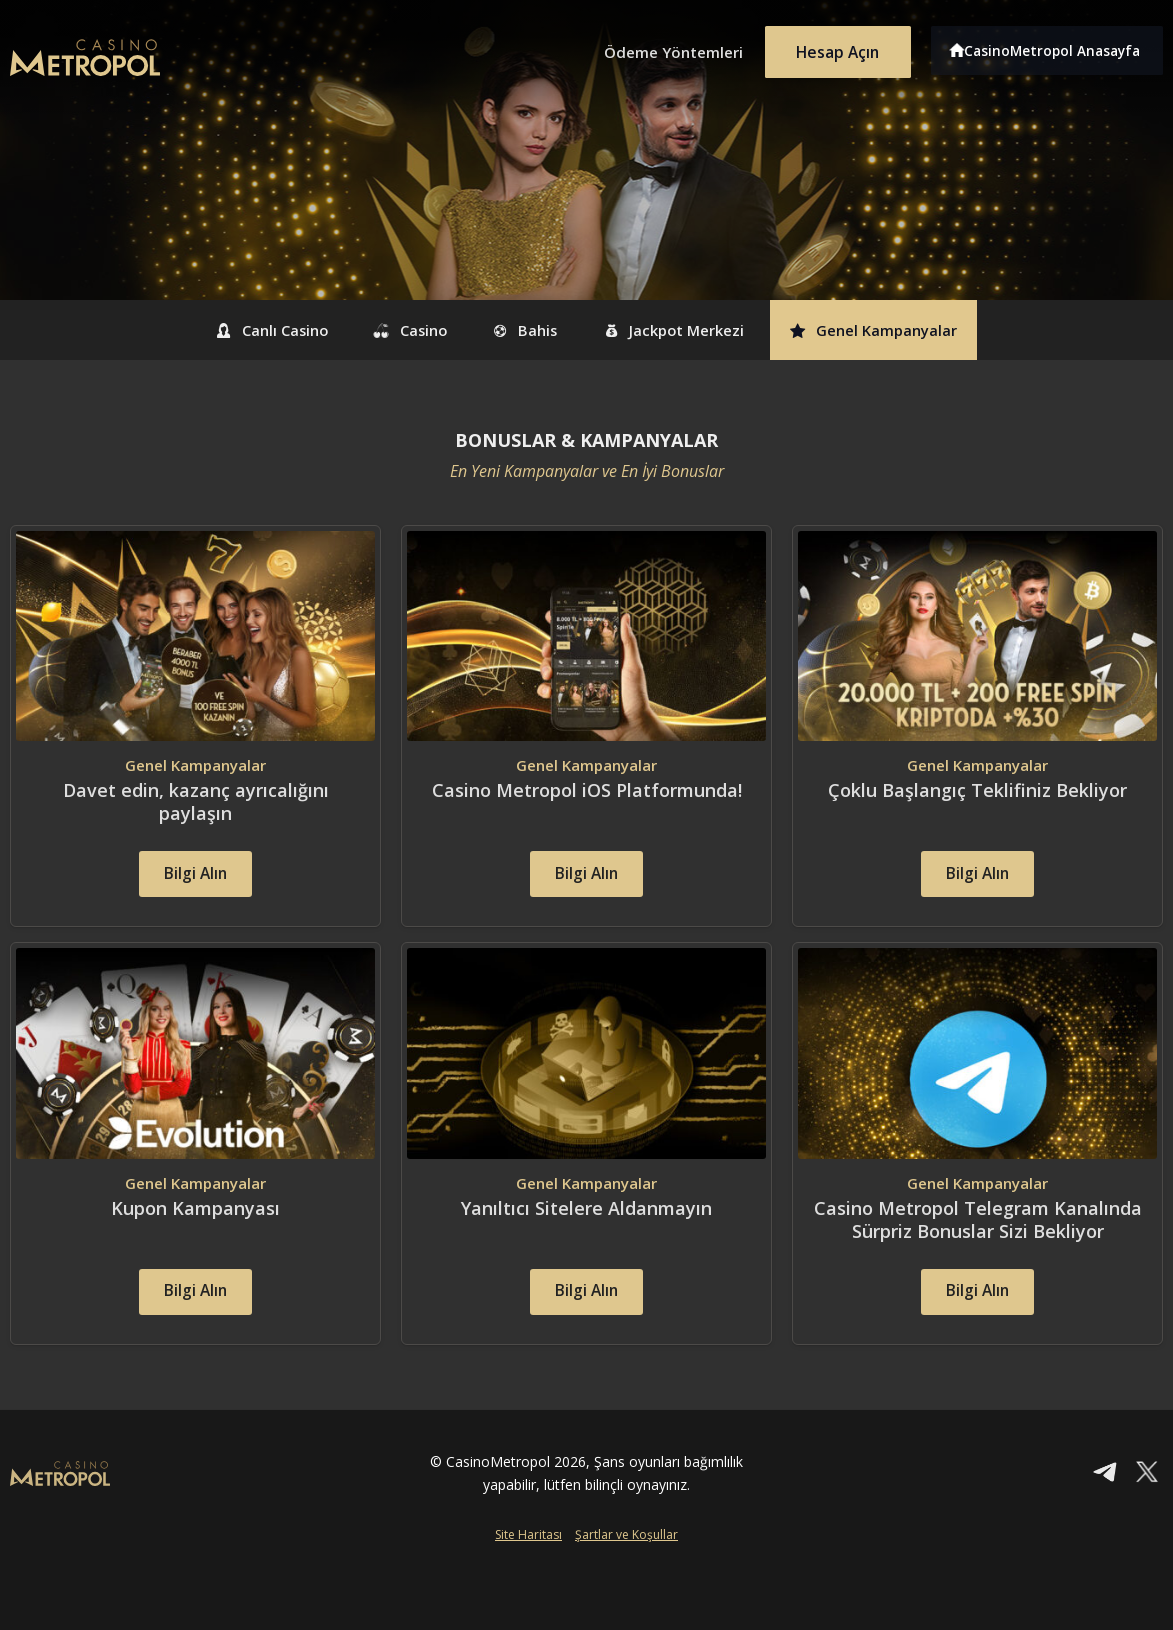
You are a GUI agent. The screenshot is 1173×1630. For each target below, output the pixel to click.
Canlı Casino (219, 330)
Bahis (521, 330)
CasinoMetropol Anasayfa (1058, 48)
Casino (383, 330)
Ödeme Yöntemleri (658, 48)
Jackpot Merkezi (695, 330)
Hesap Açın (833, 48)
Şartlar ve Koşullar (626, 1576)
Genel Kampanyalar (924, 330)
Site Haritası (528, 1576)
